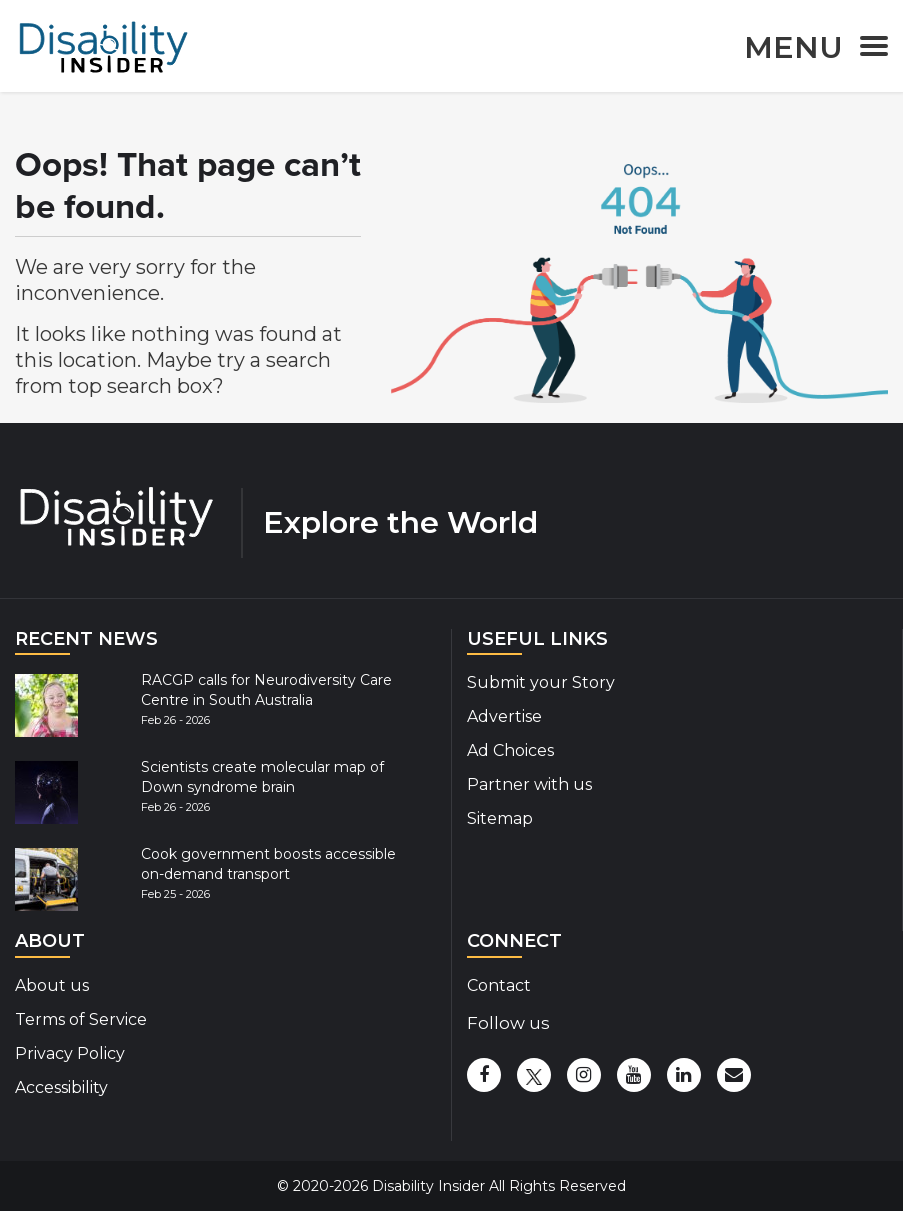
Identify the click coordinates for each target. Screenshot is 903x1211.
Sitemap (500, 818)
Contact (499, 985)
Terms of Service (81, 1019)
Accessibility (61, 1087)
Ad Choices (510, 750)
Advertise (504, 716)
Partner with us (529, 784)
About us (52, 985)
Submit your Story (541, 682)
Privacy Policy (70, 1053)
